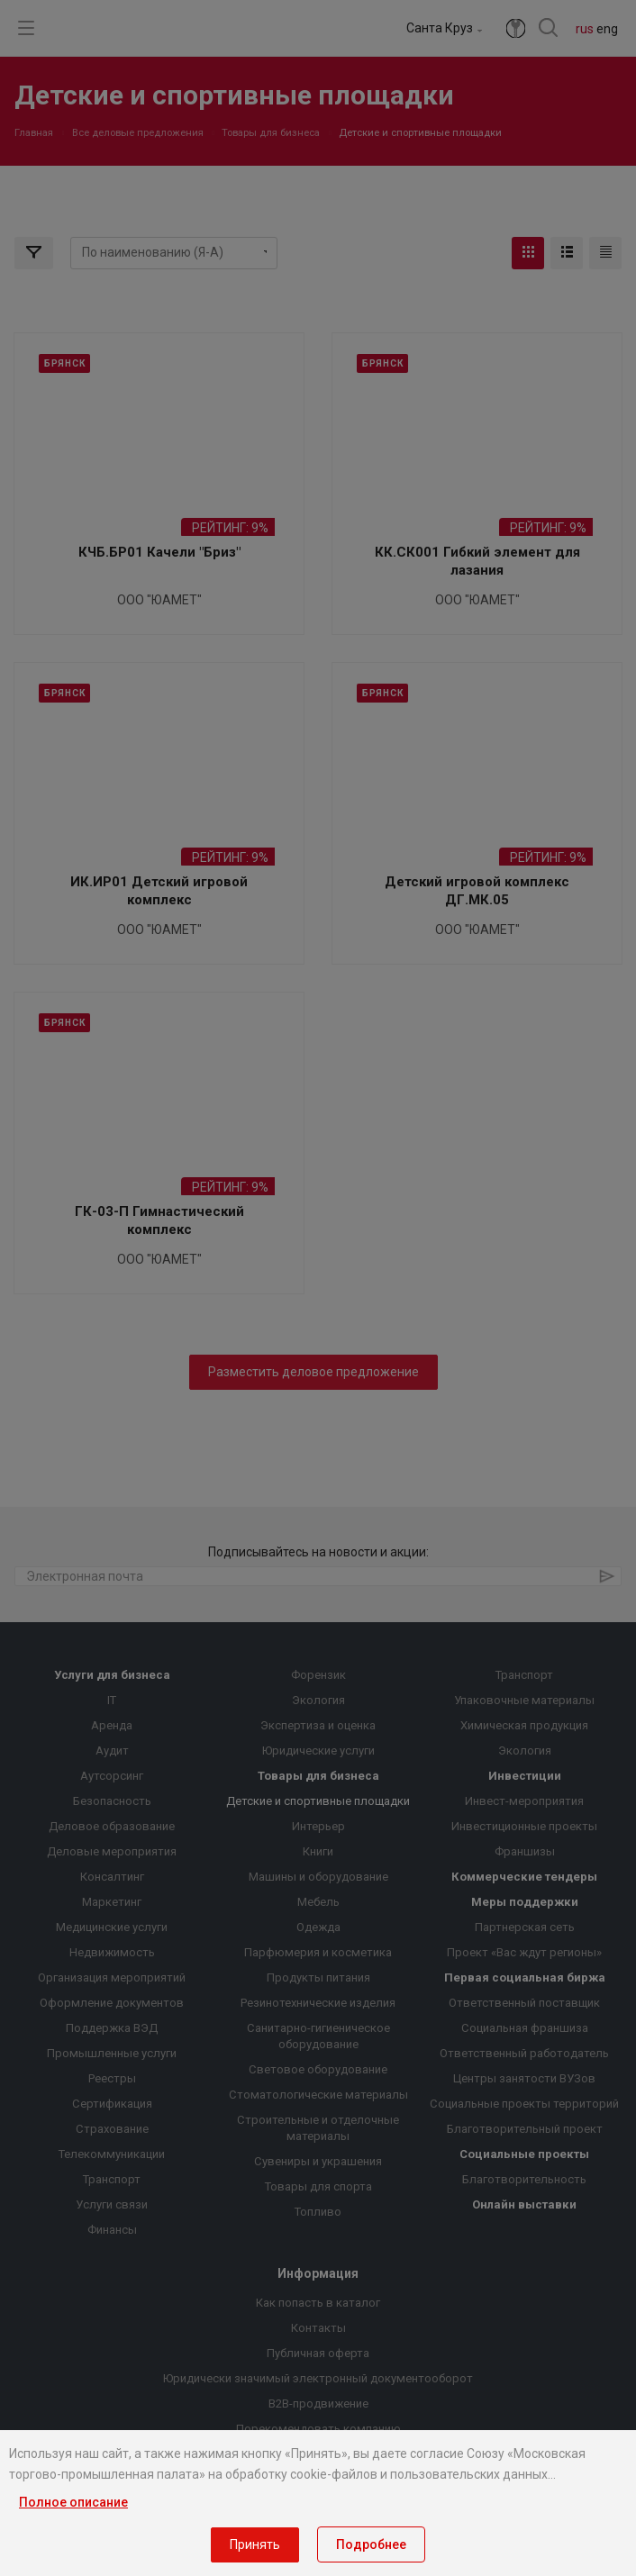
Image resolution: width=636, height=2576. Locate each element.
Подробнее (371, 2544)
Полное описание (73, 2502)
